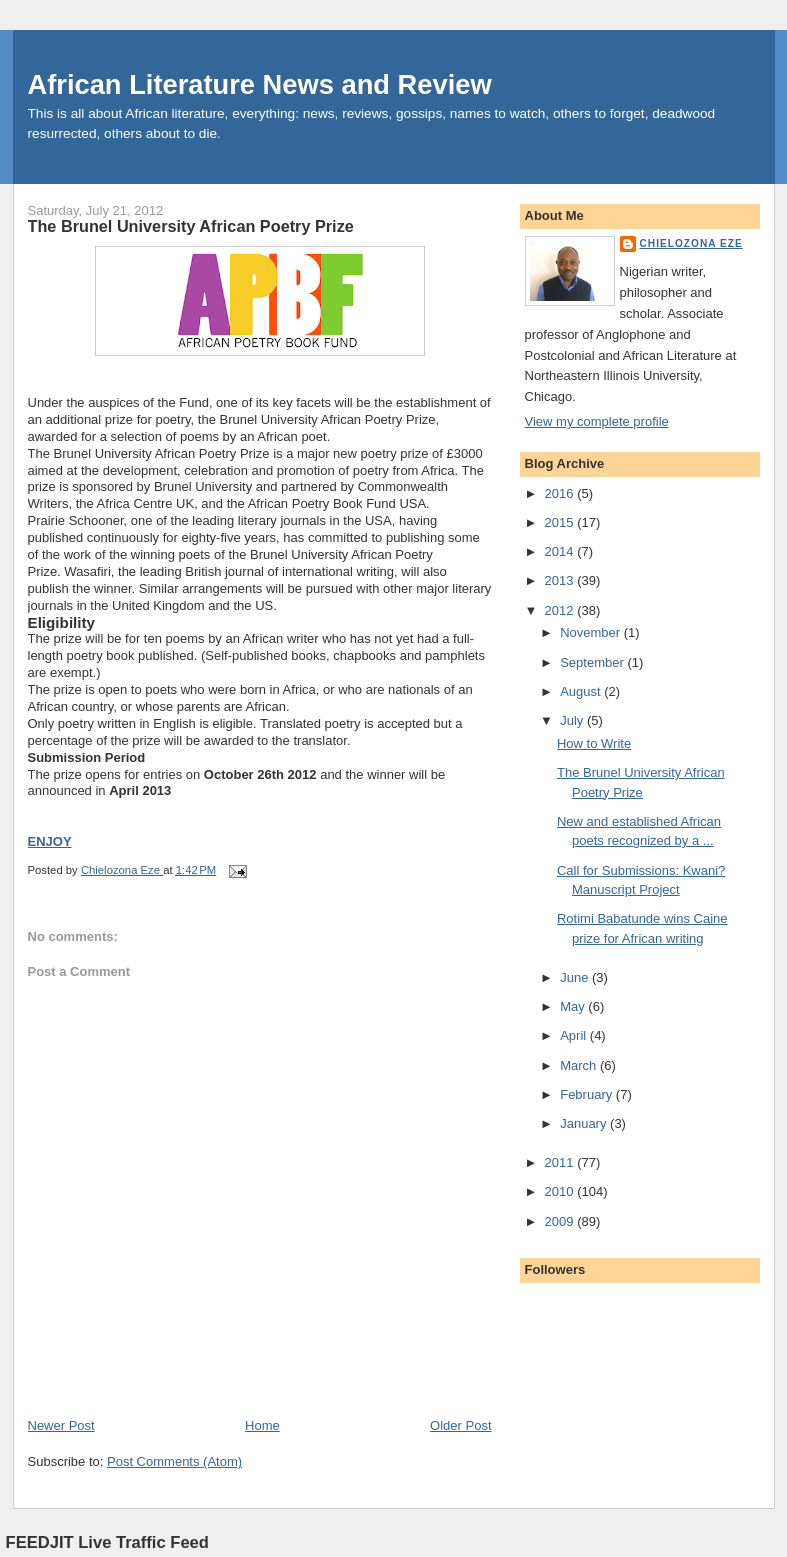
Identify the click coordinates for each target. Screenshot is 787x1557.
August (582, 691)
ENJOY (50, 841)
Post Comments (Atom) (174, 1461)
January (585, 1123)
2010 (561, 1191)
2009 (561, 1221)
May (574, 1006)
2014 (561, 551)
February (588, 1094)
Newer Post (61, 1425)
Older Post (460, 1425)
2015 (561, 522)
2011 (561, 1162)
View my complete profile (597, 421)
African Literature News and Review (260, 84)
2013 (561, 580)
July (573, 720)
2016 (561, 493)
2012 (561, 610)
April (575, 1035)
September (593, 662)
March (580, 1065)
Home (262, 1425)
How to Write (594, 743)
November (592, 632)
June (576, 977)
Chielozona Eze (691, 243)
